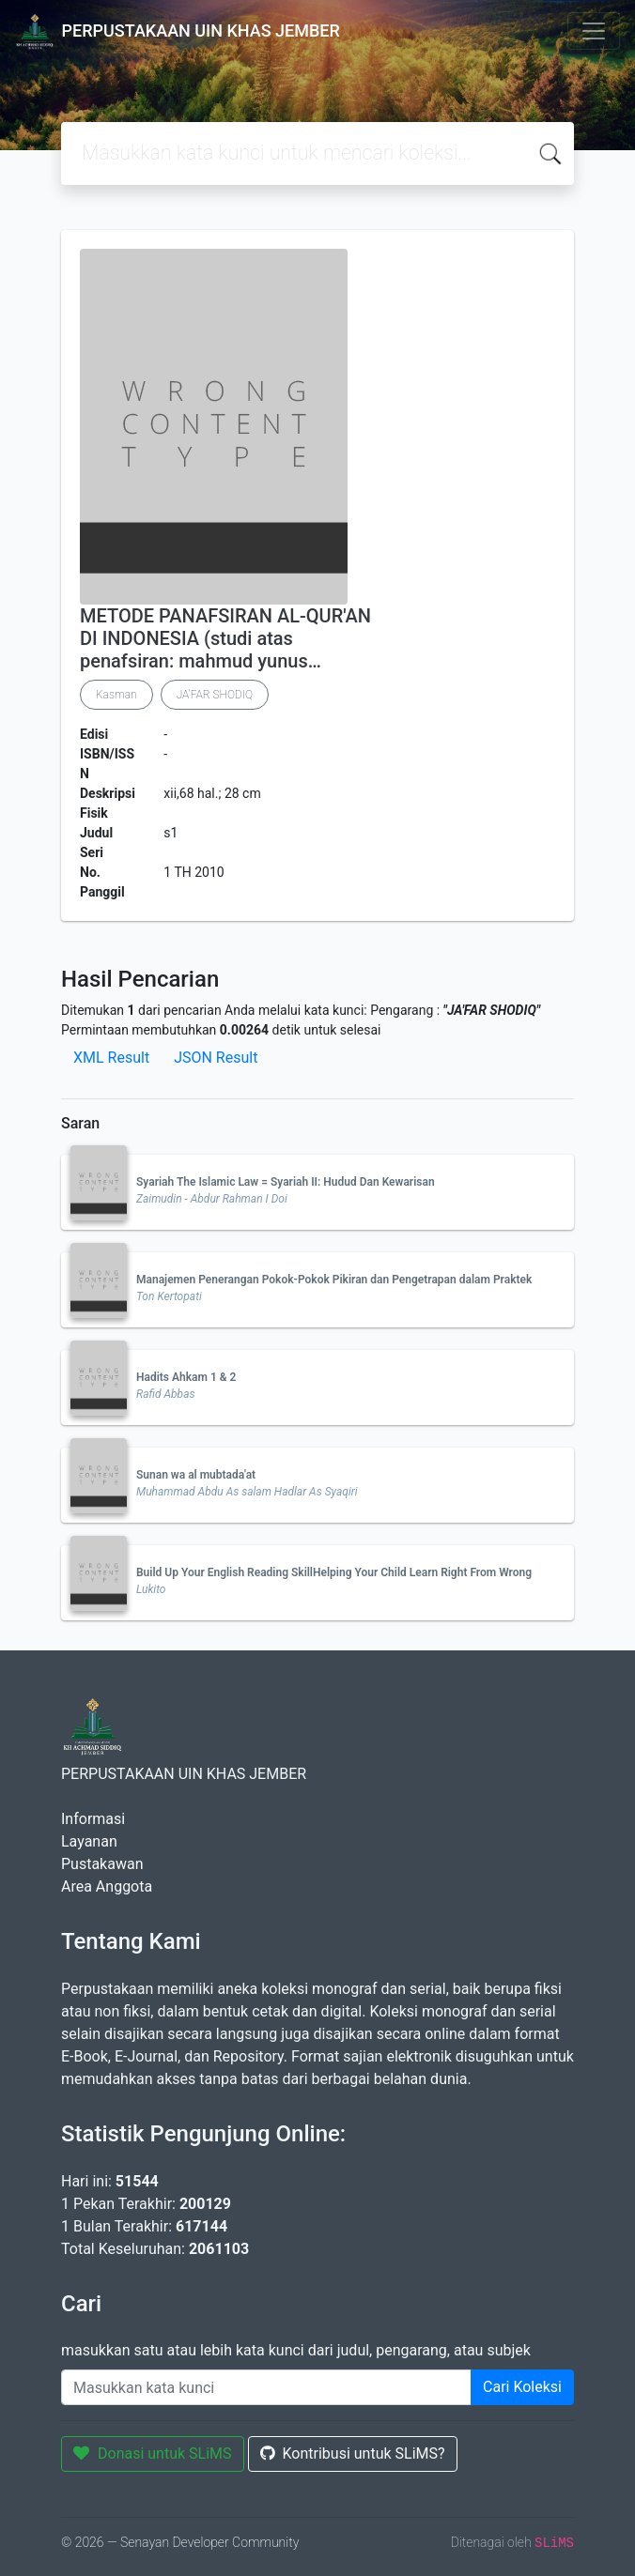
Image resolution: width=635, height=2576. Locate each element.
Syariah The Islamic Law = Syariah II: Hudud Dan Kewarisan (285, 1181)
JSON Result (215, 1057)
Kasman (116, 694)
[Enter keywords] (266, 2387)
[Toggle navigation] (593, 31)
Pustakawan (102, 1864)
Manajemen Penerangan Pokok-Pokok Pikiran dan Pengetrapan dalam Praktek (334, 1279)
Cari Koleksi (522, 2387)
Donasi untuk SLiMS (152, 2453)
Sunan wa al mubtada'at (196, 1474)
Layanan (89, 1841)
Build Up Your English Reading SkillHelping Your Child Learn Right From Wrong (334, 1572)
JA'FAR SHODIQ (215, 694)
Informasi (93, 1819)
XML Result (111, 1057)
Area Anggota (106, 1886)
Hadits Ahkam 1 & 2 (186, 1377)
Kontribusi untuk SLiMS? (352, 2453)
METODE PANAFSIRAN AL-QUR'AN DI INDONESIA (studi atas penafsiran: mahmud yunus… (225, 638)
